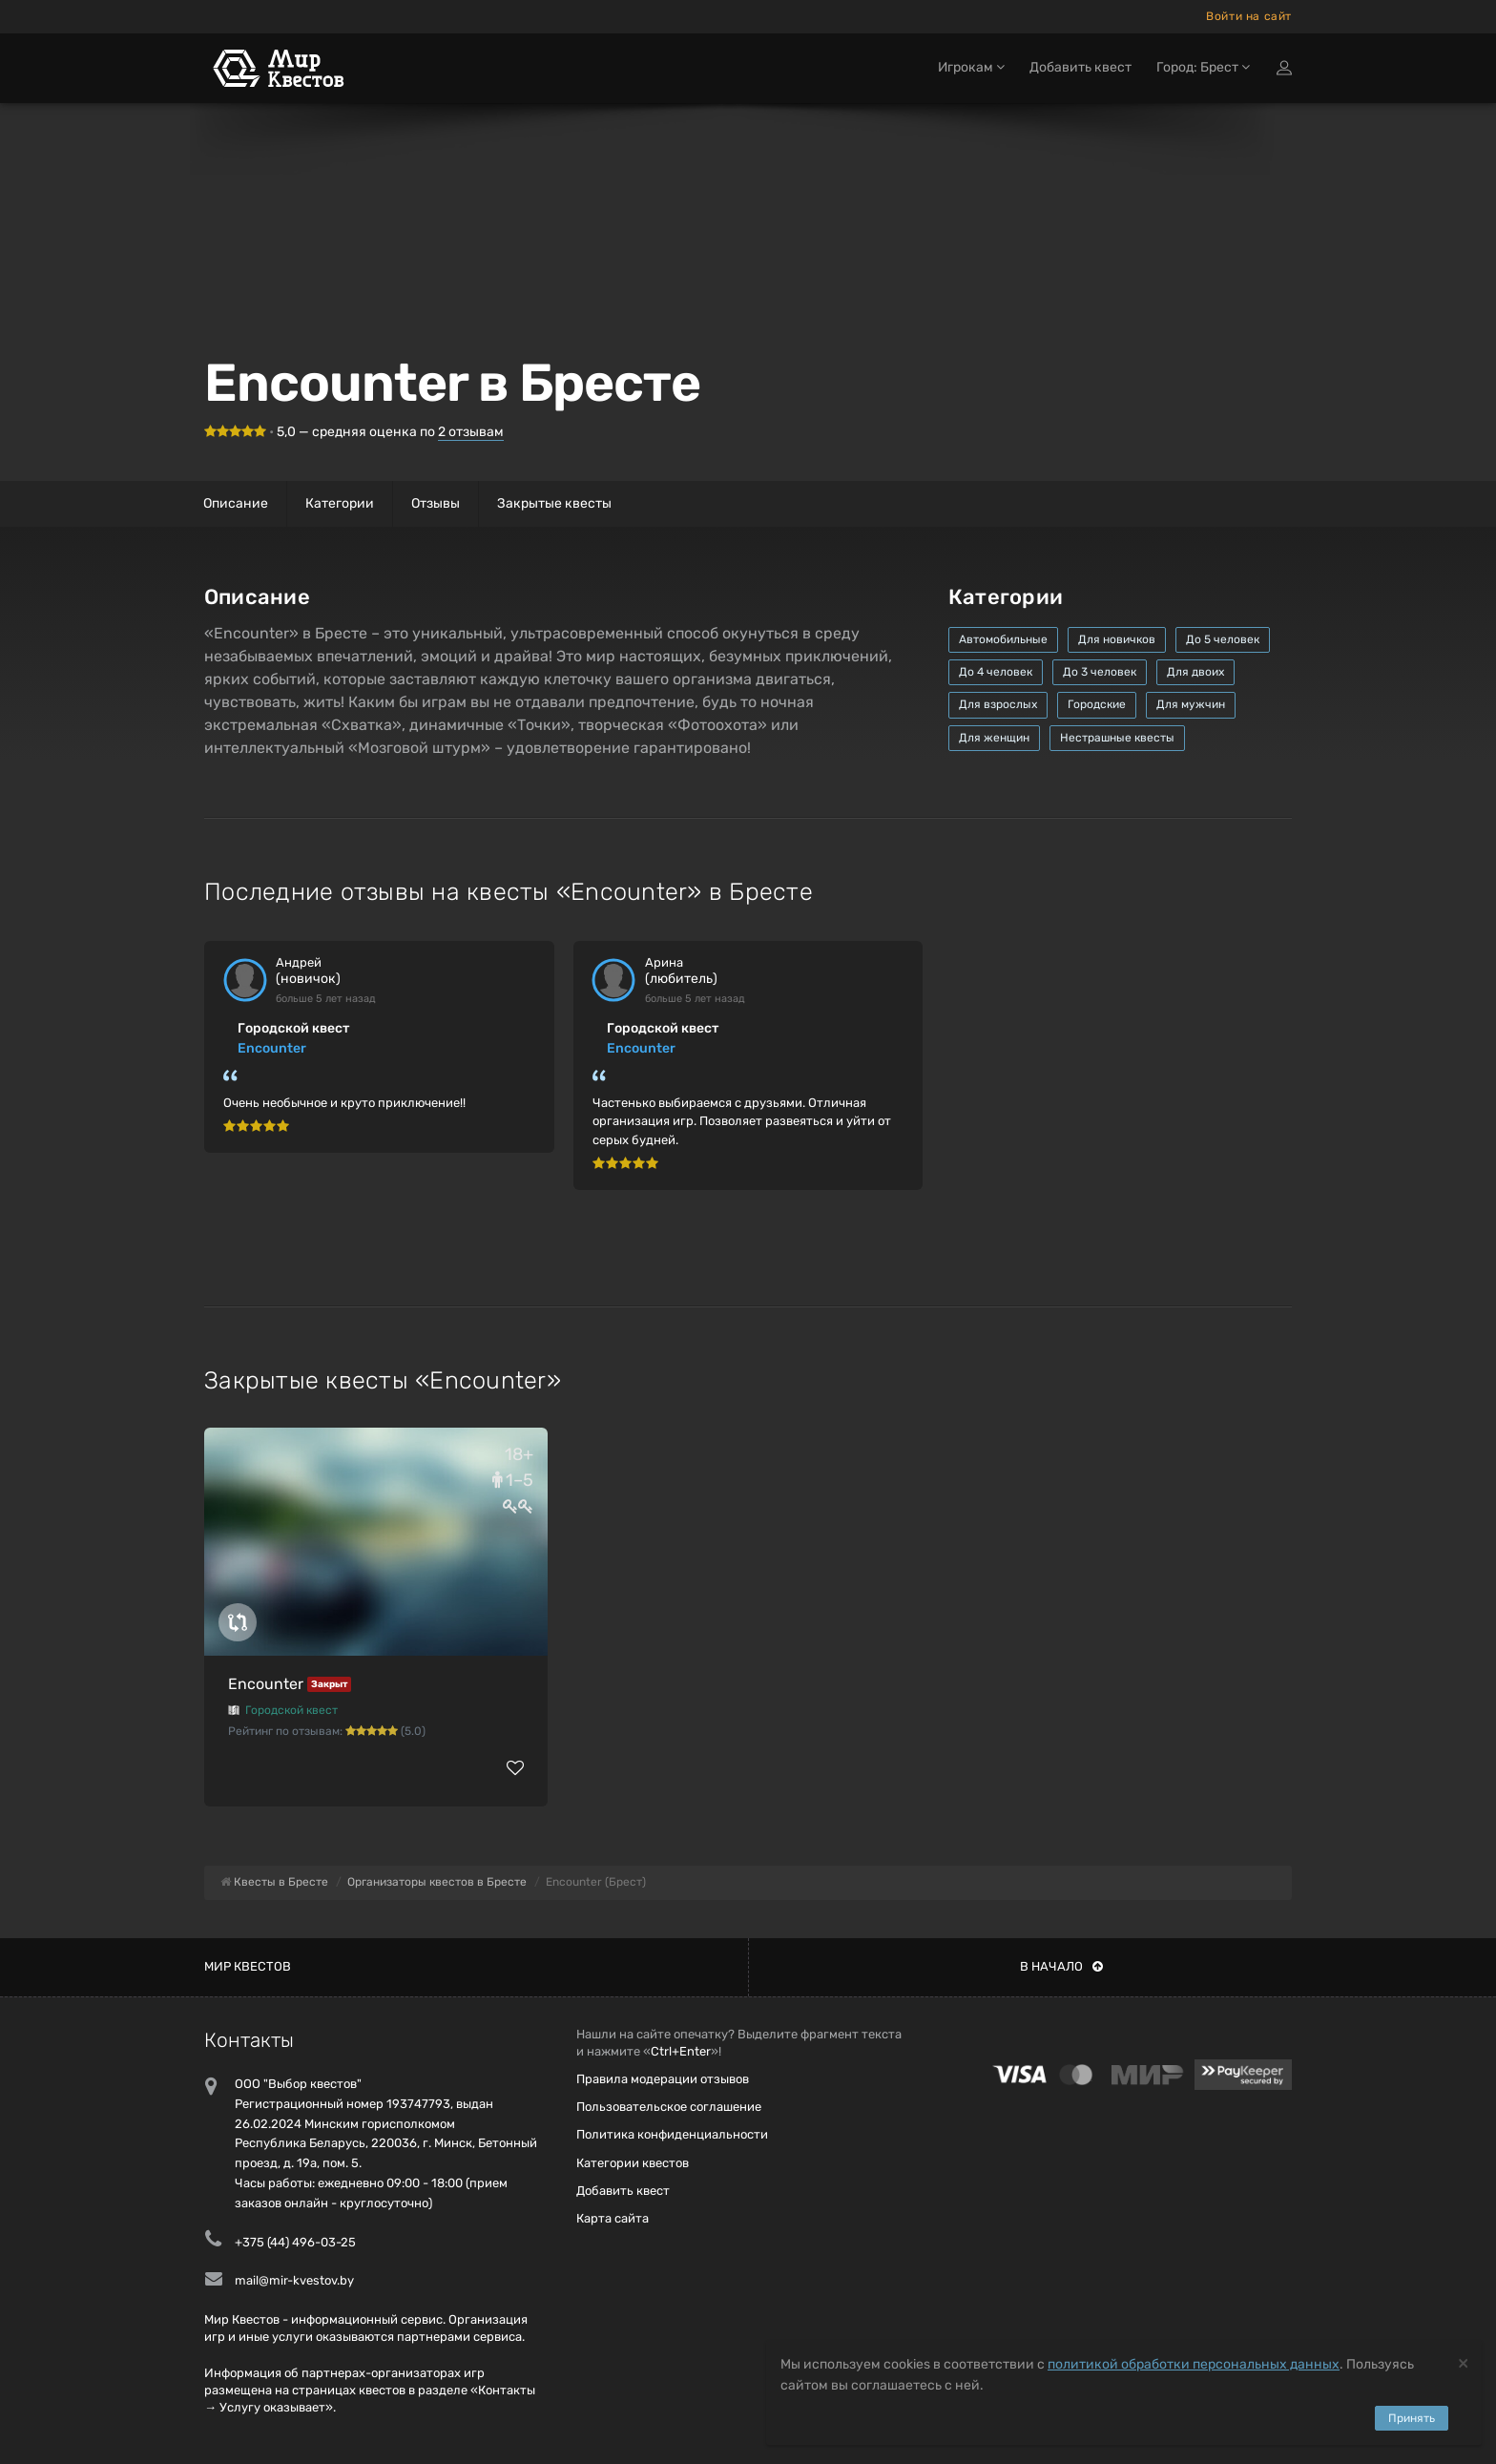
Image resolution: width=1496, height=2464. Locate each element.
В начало (1061, 1966)
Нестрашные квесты (1117, 737)
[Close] (1463, 2362)
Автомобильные (1003, 639)
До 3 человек (1099, 672)
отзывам (471, 432)
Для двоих (1195, 672)
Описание (235, 503)
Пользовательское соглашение (668, 2106)
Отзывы (435, 503)
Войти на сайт (1249, 16)
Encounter (272, 1048)
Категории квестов (632, 2163)
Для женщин (994, 737)
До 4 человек (995, 672)
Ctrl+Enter (681, 2051)
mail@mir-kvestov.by (294, 2280)
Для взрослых (998, 704)
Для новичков (1116, 639)
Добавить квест (1080, 74)
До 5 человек (1222, 639)
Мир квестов (247, 1966)
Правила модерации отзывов (662, 2079)
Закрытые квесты (554, 503)
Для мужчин (1190, 704)
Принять (1411, 2418)
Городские (1097, 704)
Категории (339, 503)
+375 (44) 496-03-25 (295, 2242)
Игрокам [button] (971, 74)
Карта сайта (612, 2218)
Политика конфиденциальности (672, 2134)
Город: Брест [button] (1203, 74)
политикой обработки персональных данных (1194, 2364)
